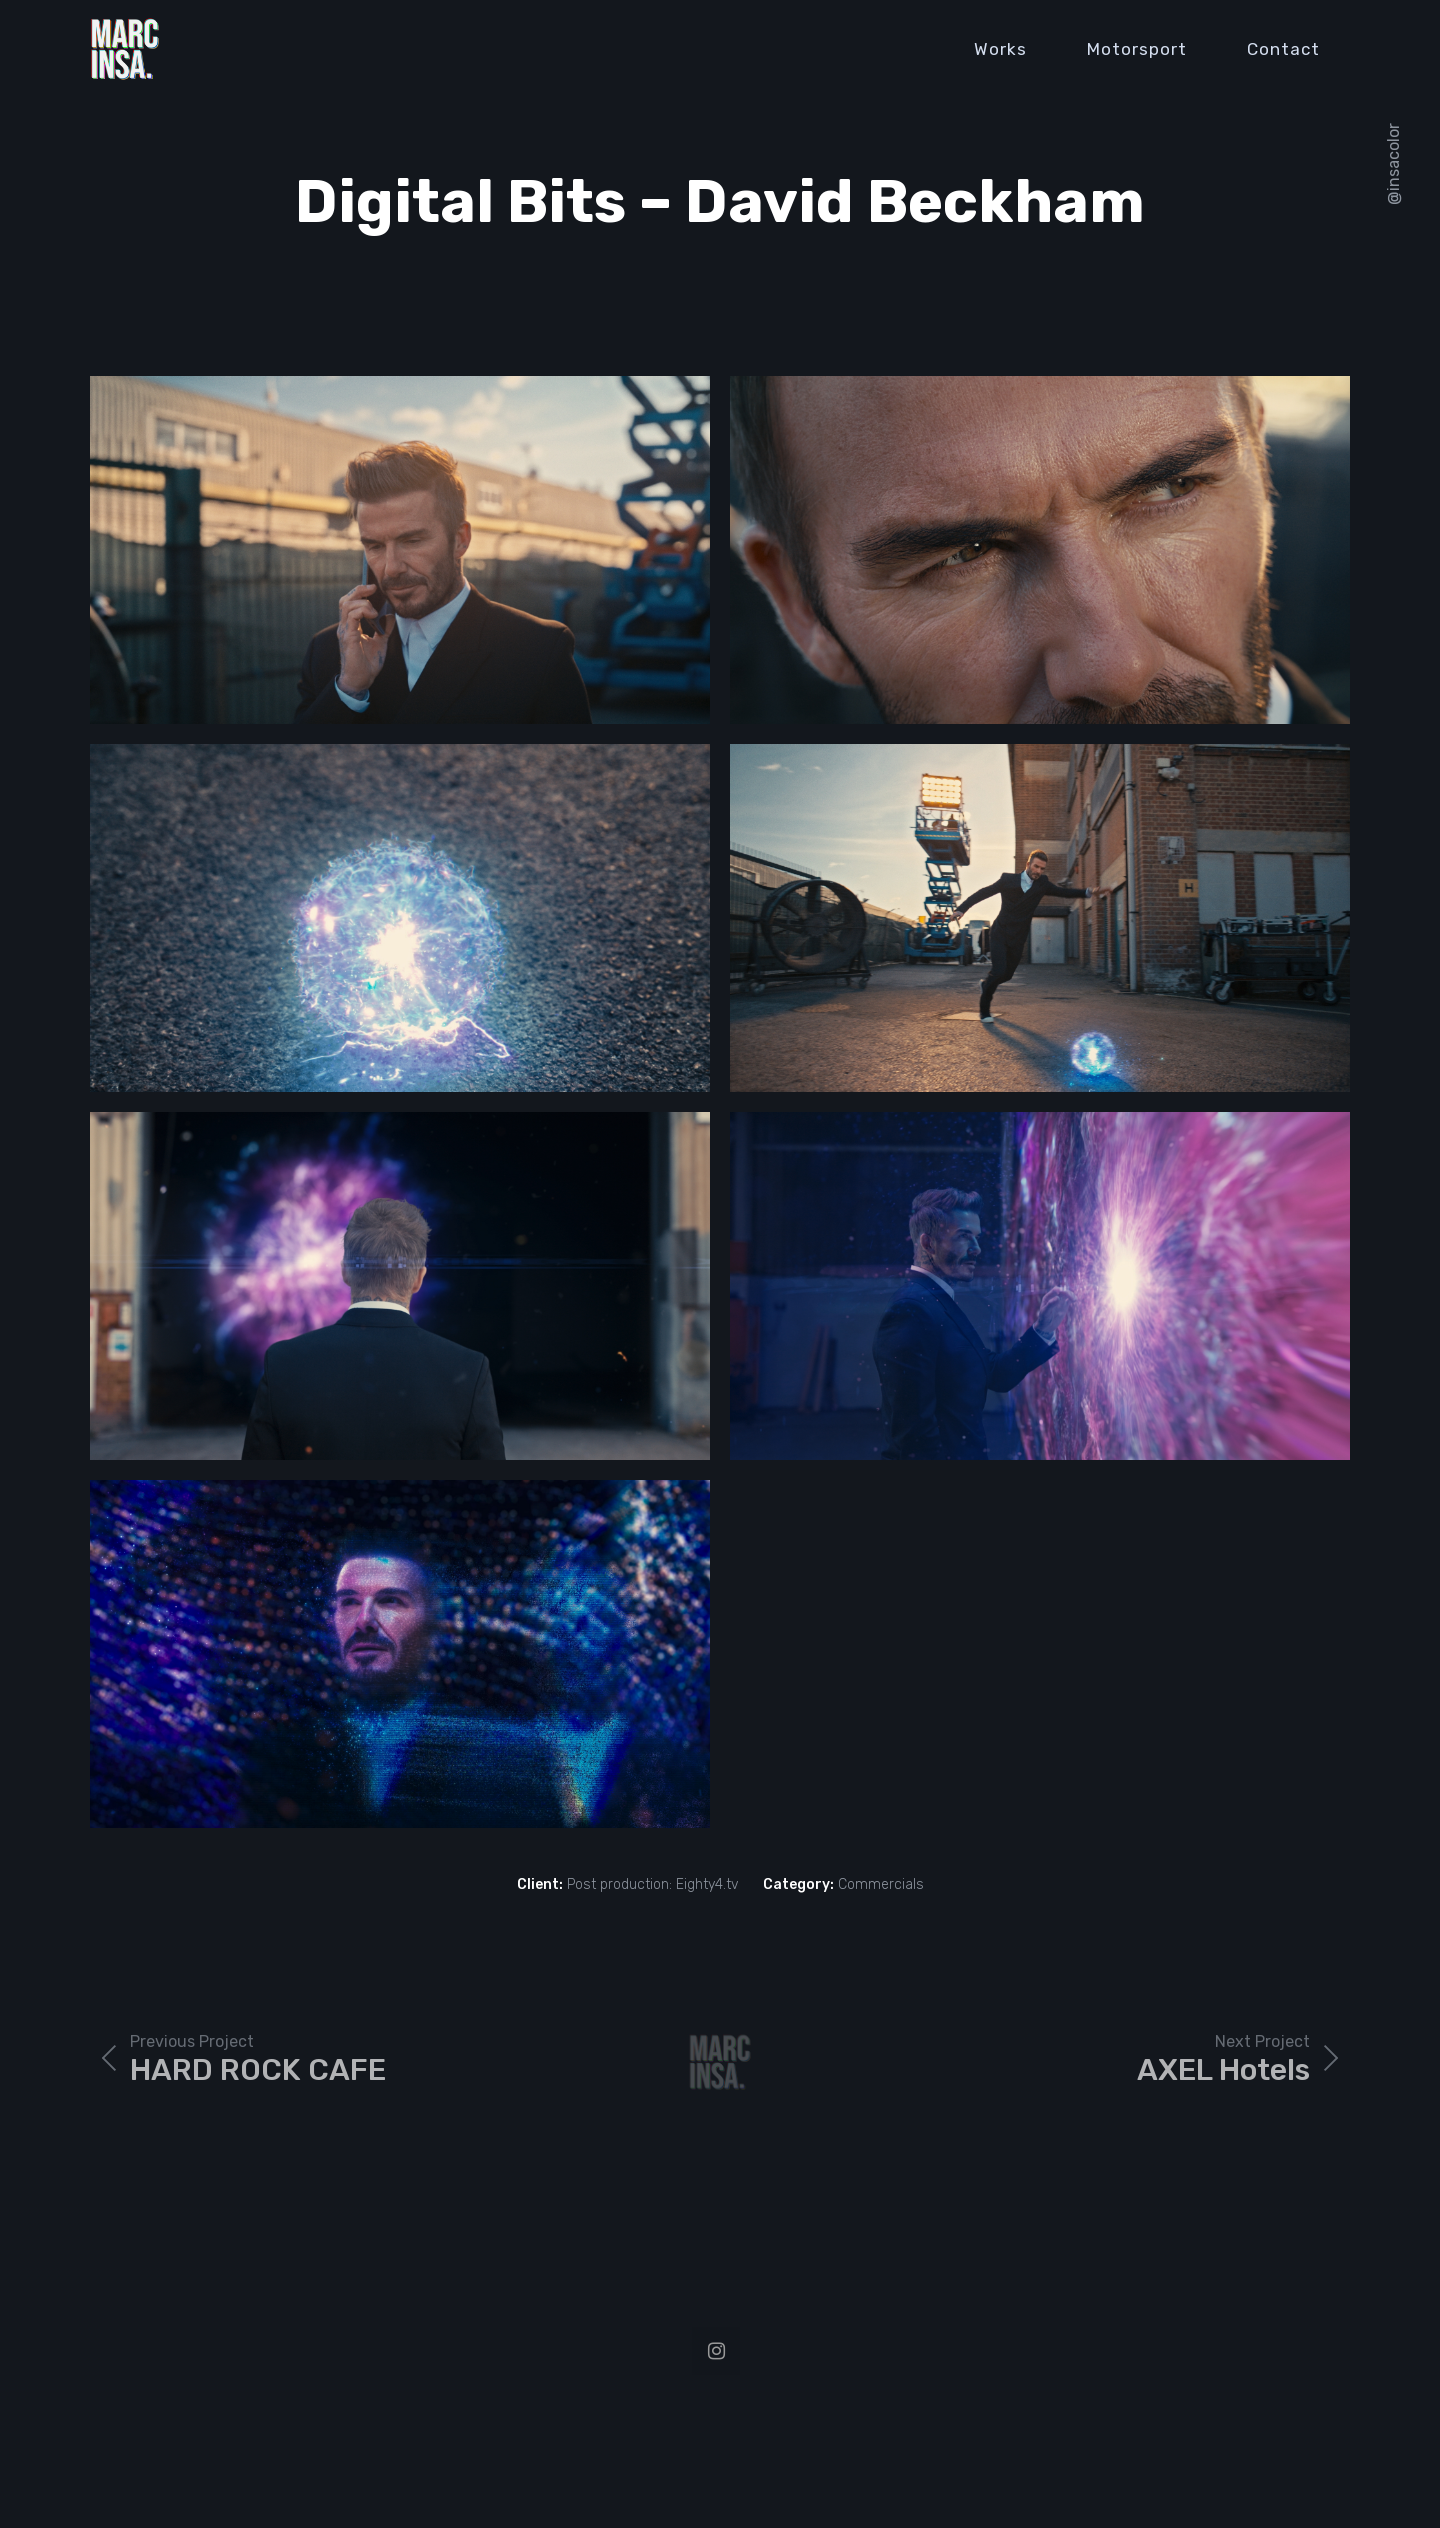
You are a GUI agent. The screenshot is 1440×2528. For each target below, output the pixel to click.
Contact (1283, 49)
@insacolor (1393, 164)
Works (1000, 49)
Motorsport (1137, 49)
